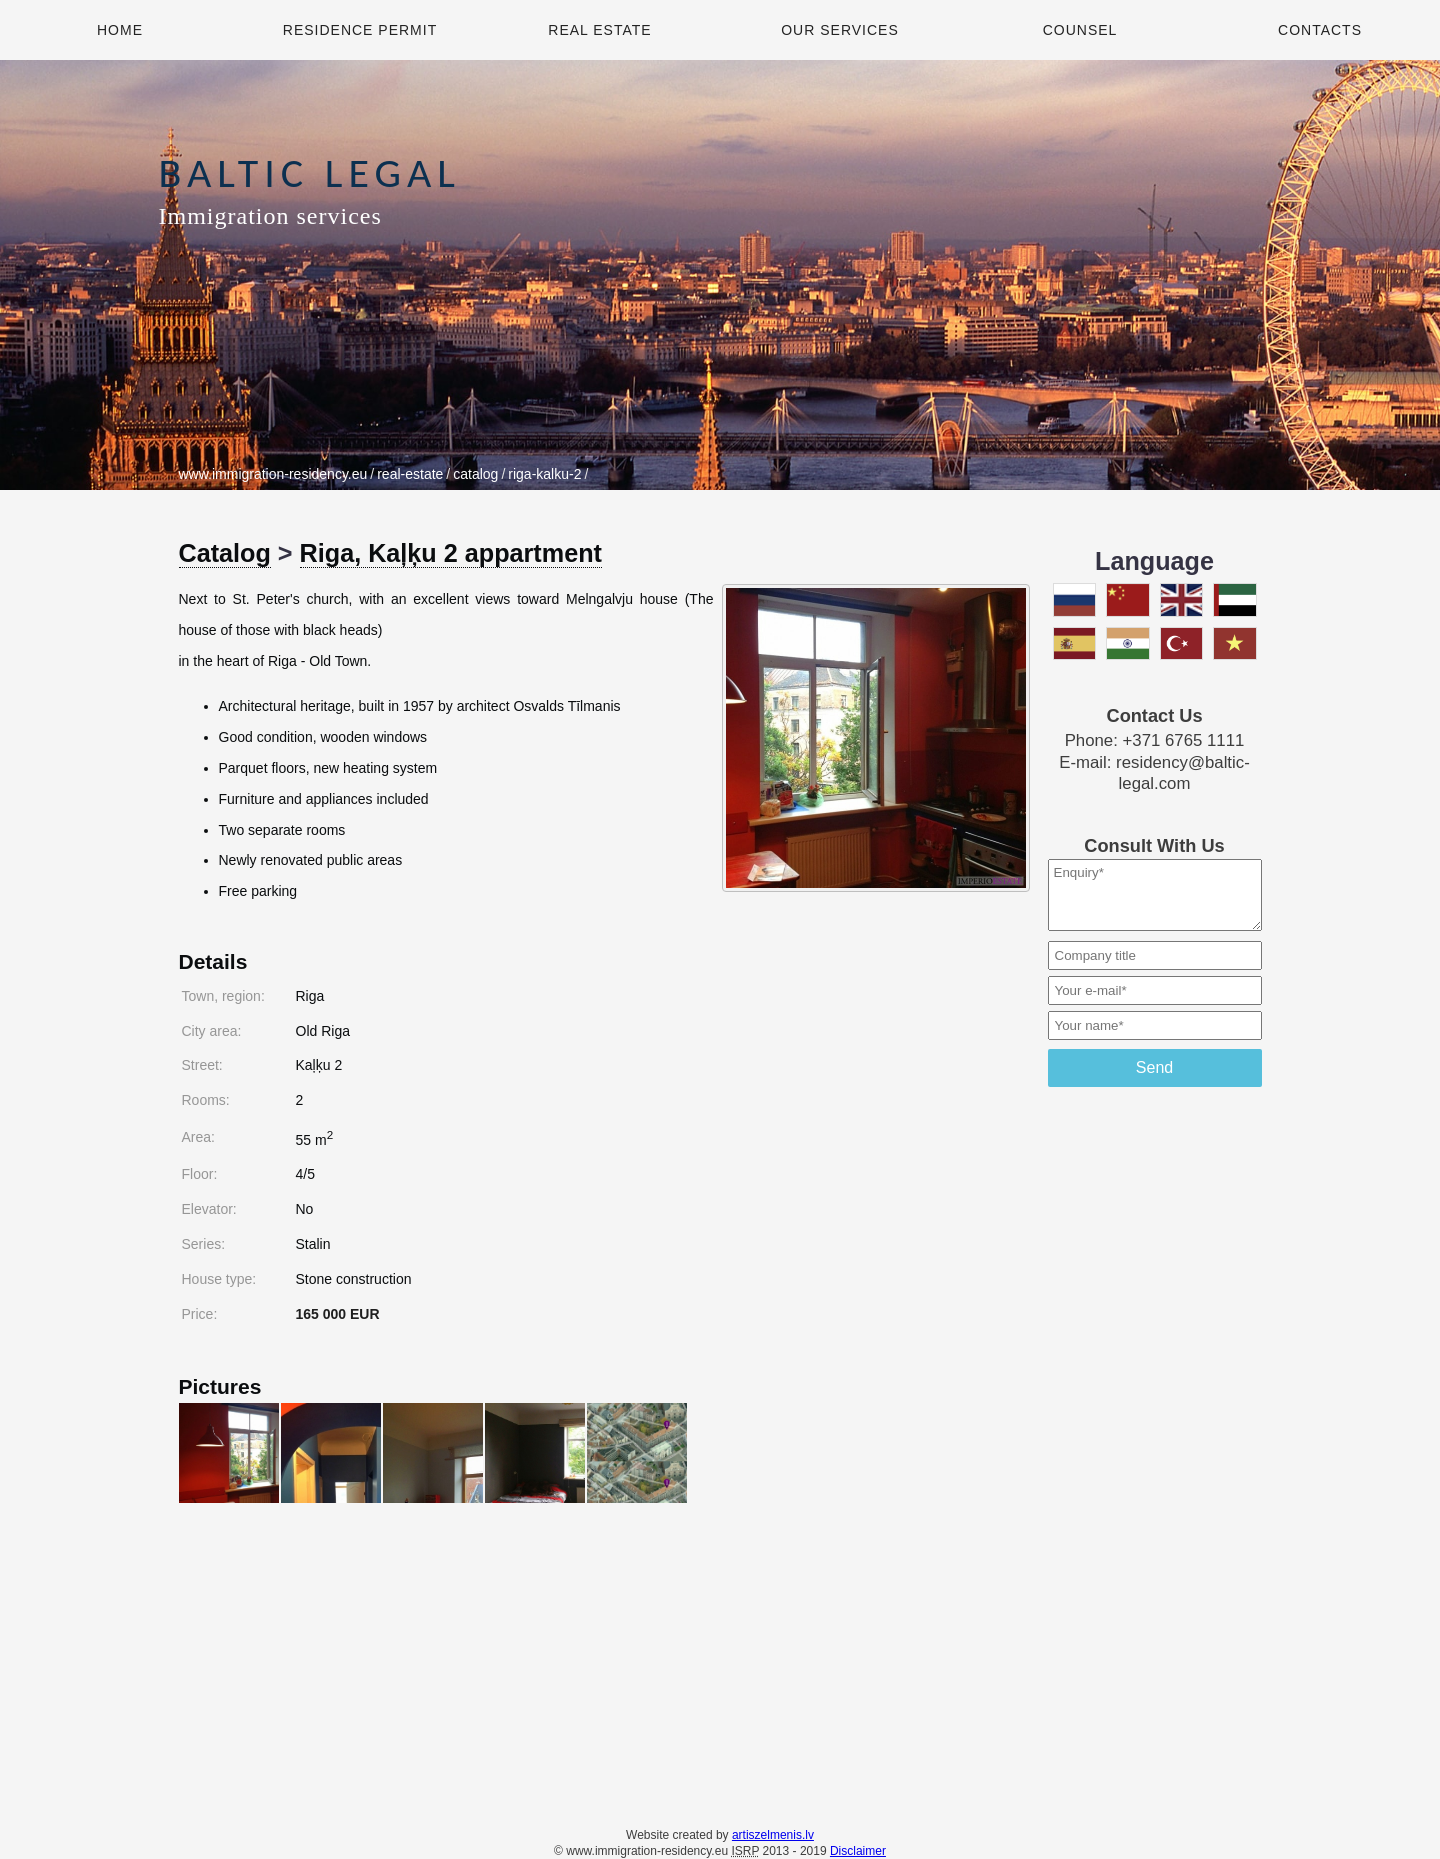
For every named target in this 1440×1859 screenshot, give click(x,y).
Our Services (840, 30)
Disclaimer (858, 1851)
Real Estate (599, 30)
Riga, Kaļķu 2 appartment (451, 553)
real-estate (410, 474)
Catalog (225, 553)
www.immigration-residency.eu (273, 474)
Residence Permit (360, 30)
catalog (475, 474)
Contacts (1320, 30)
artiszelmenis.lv (773, 1835)
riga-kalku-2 (544, 474)
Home (120, 30)
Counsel (1080, 30)
